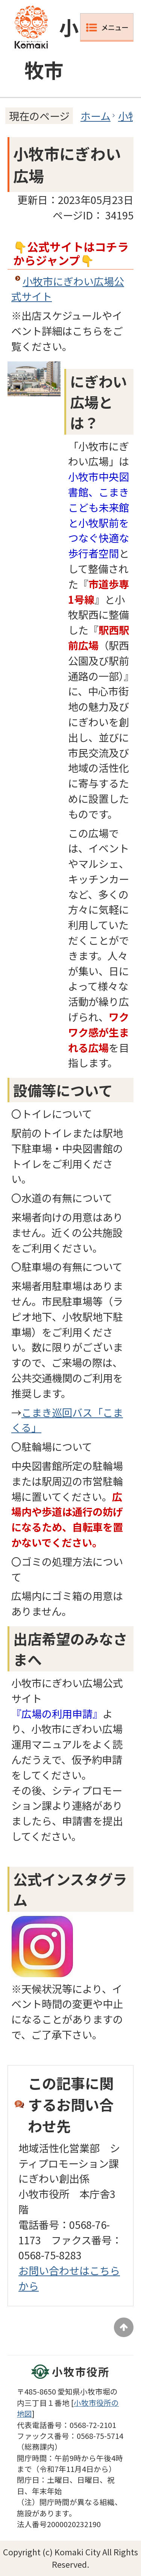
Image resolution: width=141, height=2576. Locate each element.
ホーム (95, 115)
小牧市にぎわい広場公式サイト (67, 288)
